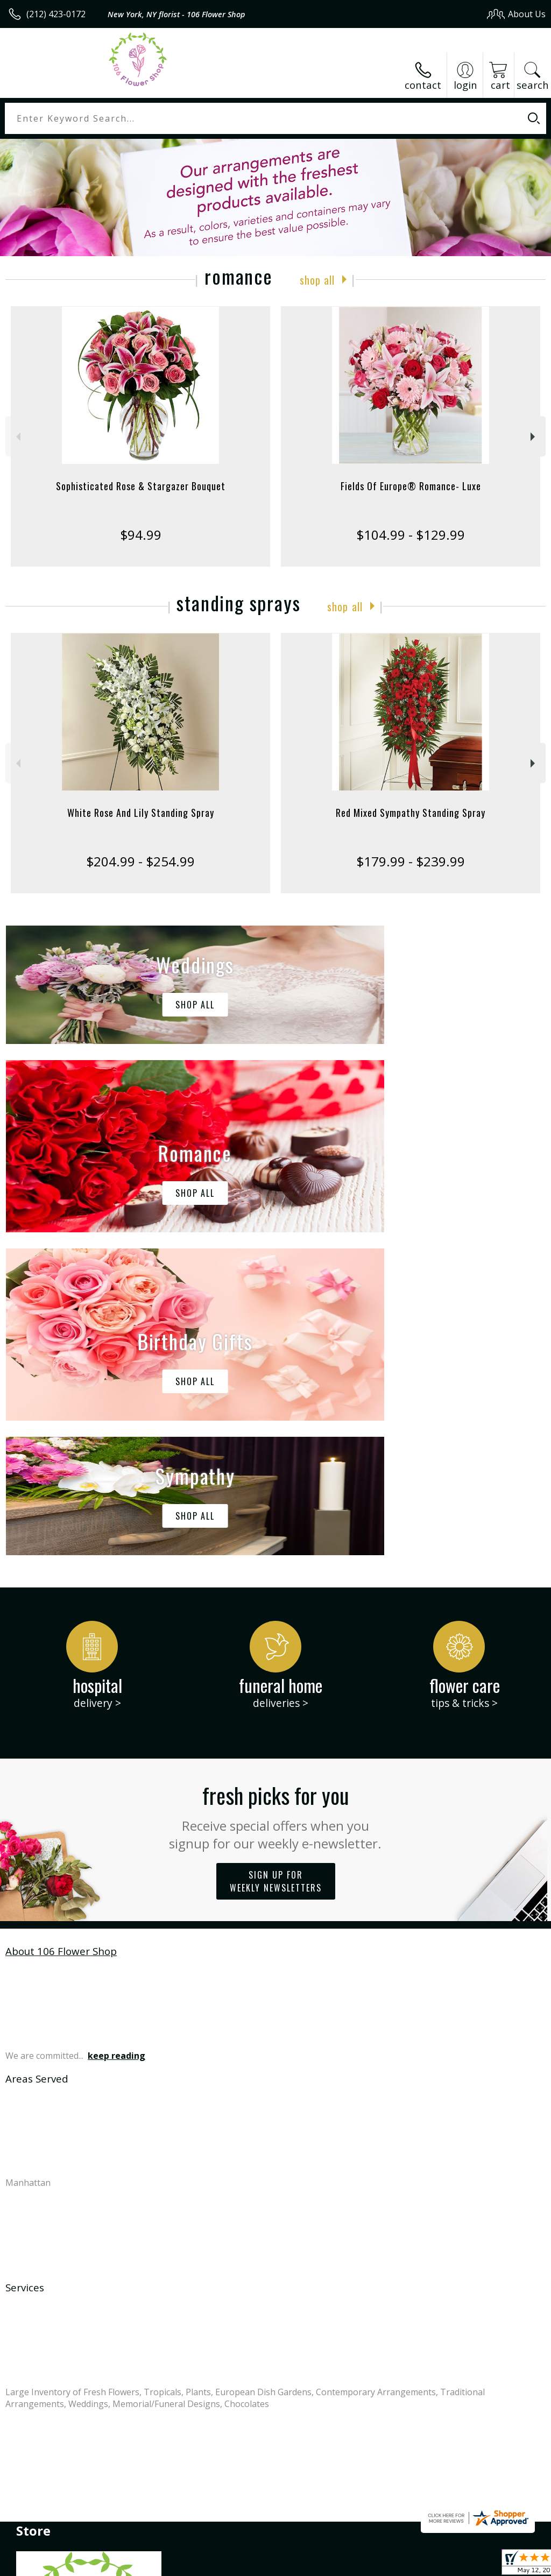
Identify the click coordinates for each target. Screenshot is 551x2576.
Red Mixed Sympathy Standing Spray (410, 813)
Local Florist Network (439, 2564)
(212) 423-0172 (56, 14)
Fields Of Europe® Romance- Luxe (411, 486)
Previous (17, 437)
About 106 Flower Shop (61, 1628)
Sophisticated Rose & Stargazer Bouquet (140, 486)
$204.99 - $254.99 (140, 861)
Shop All (317, 278)
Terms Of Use (301, 2564)
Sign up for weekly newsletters (276, 1558)
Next (534, 437)
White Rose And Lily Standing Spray (140, 813)
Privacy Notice (364, 2564)
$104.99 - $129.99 (410, 535)
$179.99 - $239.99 (410, 861)
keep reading (116, 1733)
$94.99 (140, 535)
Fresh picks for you (275, 1492)
